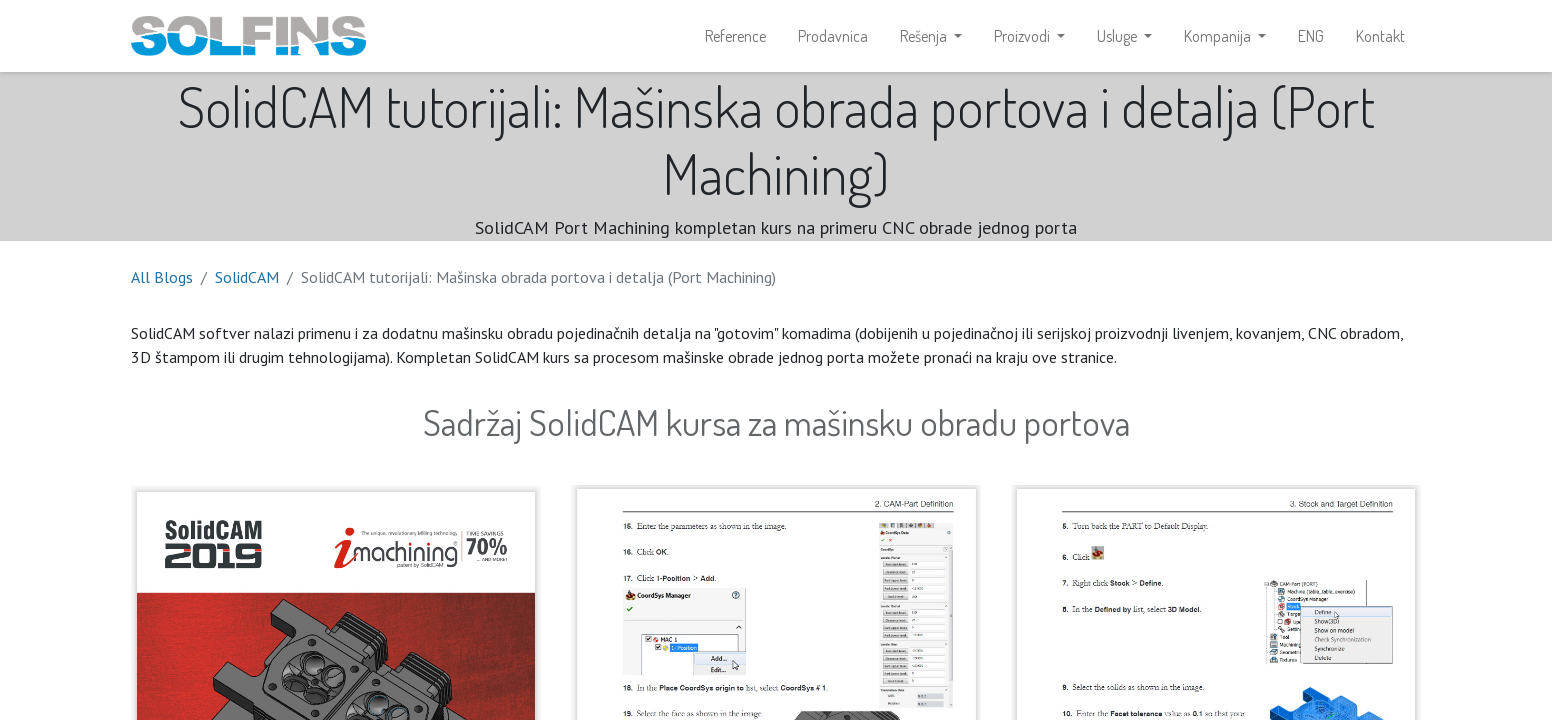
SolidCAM (247, 277)
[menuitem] (735, 36)
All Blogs (162, 277)
